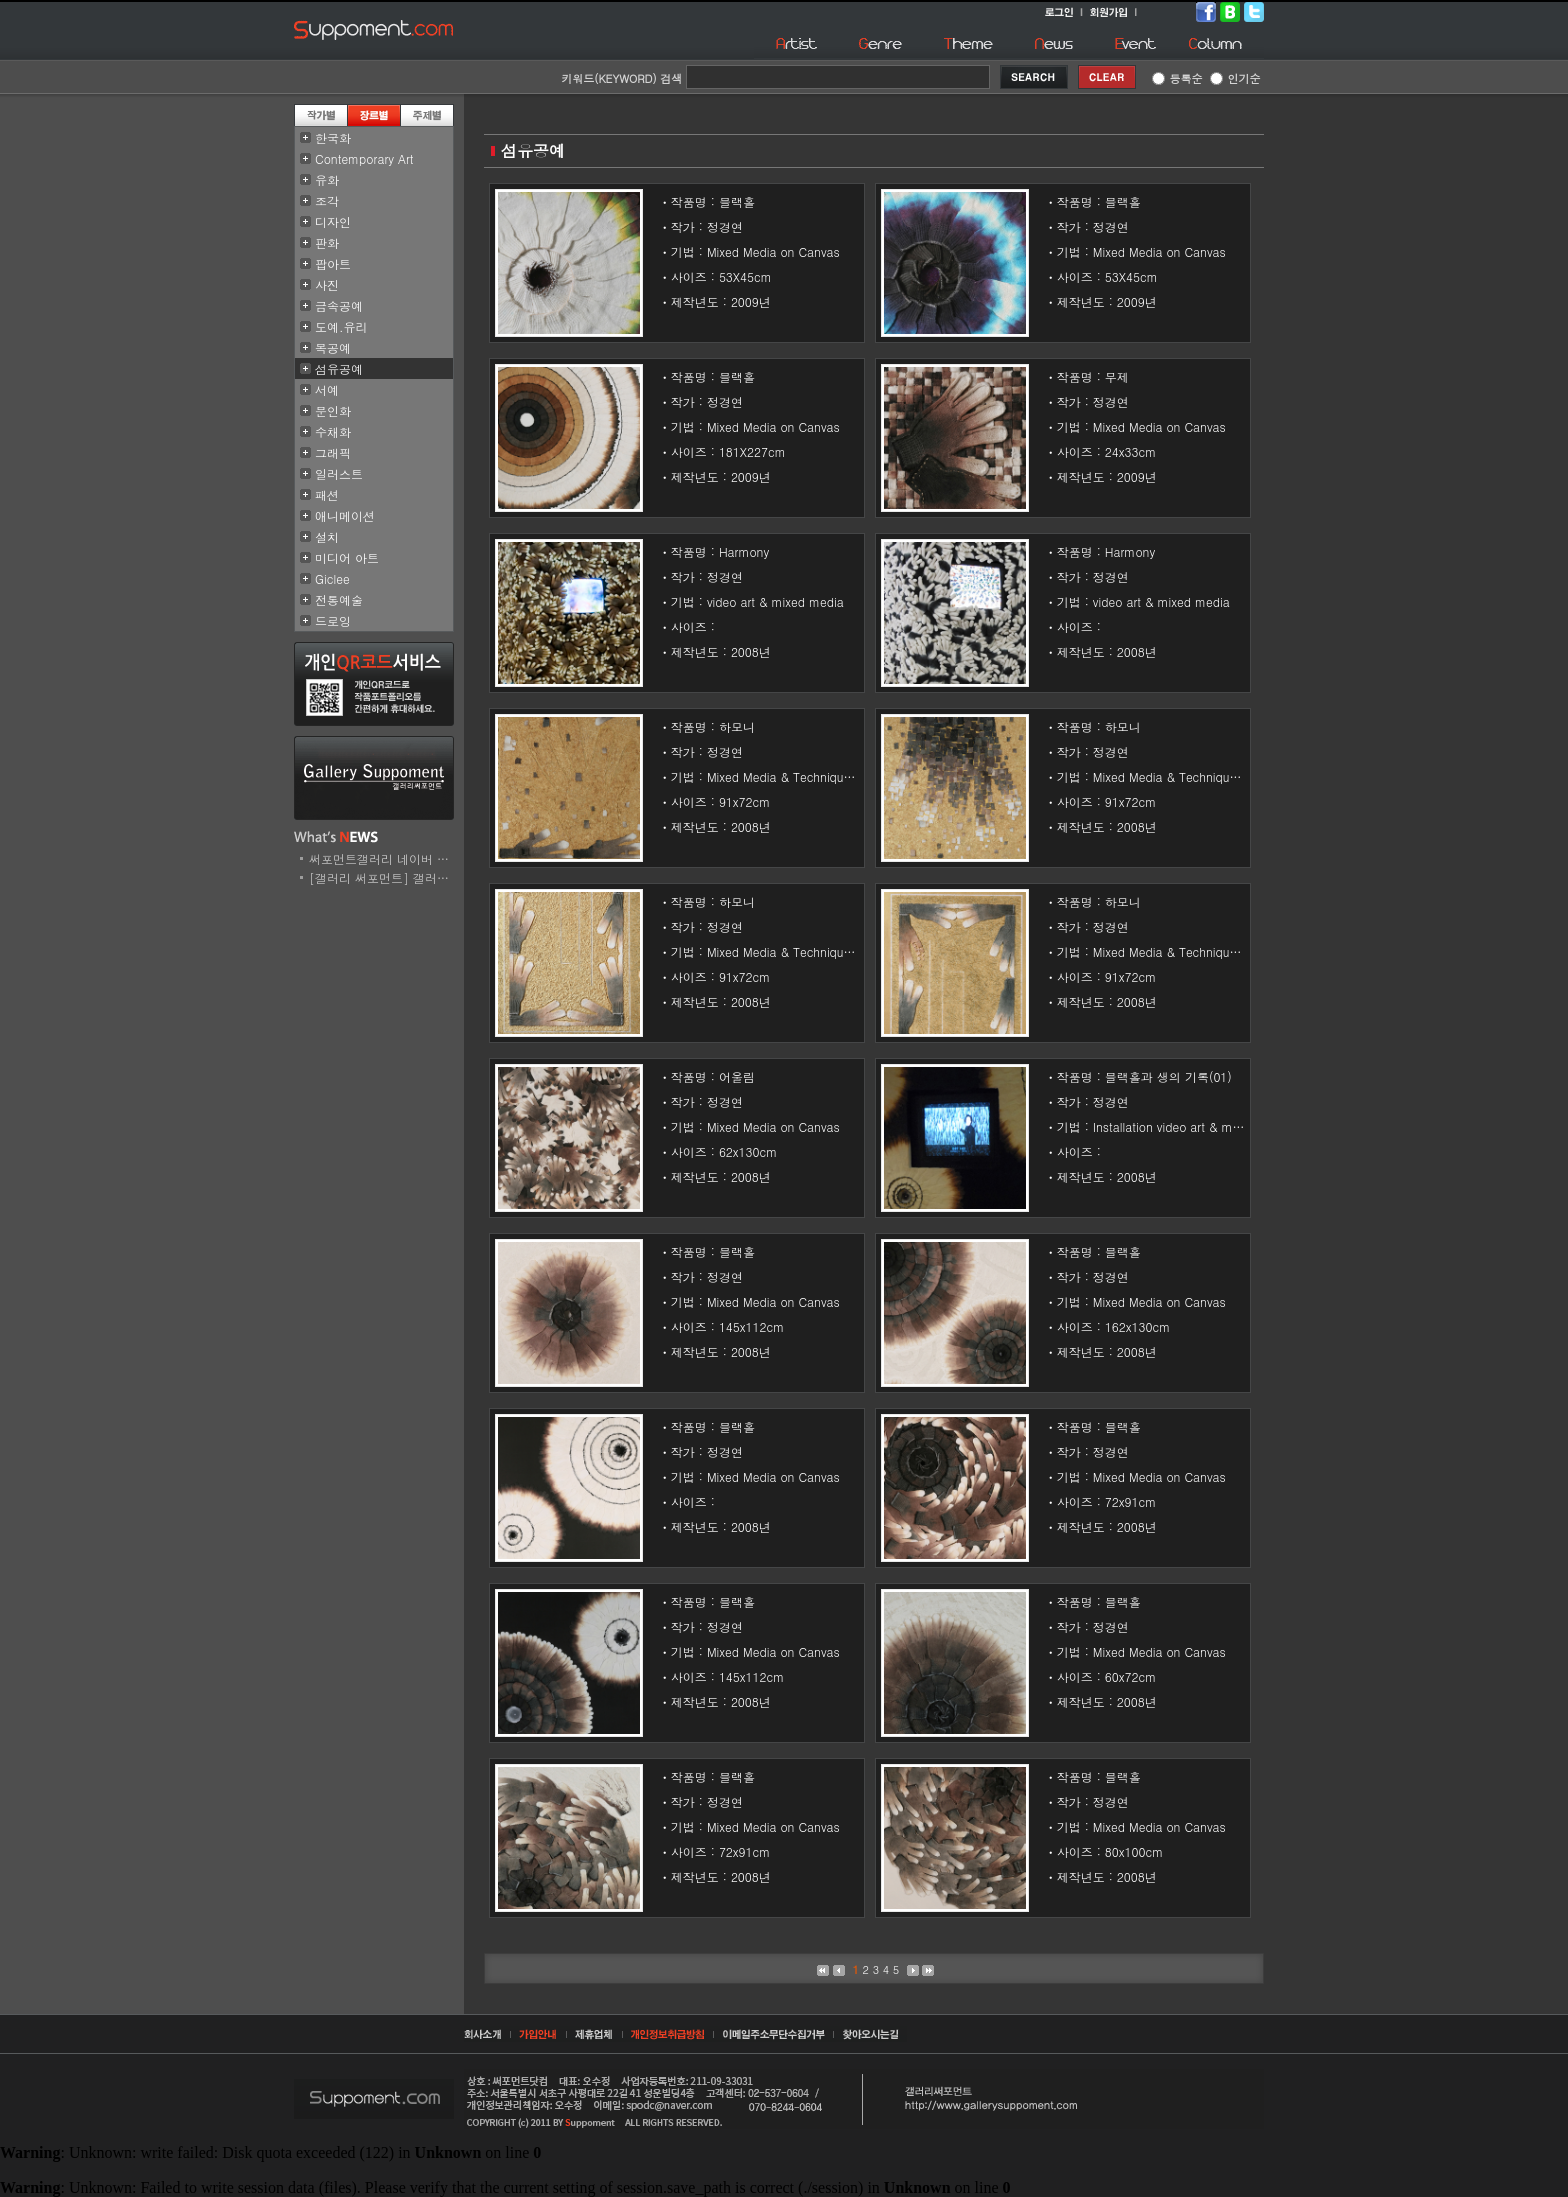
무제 (1117, 376)
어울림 (737, 1076)
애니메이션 (345, 515)
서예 (327, 389)
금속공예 (339, 305)
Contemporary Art (364, 158)
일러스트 (339, 473)
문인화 (333, 410)
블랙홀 (737, 201)
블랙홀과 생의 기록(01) (1168, 1076)
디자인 (333, 221)
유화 (327, 179)
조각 (327, 200)
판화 (327, 242)
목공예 (333, 347)
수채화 (333, 431)
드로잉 (333, 620)
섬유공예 (339, 368)
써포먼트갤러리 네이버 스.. (383, 858)
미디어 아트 (347, 557)
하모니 (737, 726)
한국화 (333, 137)
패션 (327, 494)
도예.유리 (341, 326)
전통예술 (339, 599)
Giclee (332, 578)
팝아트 (333, 263)
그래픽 (333, 452)
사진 (327, 284)
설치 (327, 536)
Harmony (744, 551)
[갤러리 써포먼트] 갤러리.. (383, 877)
